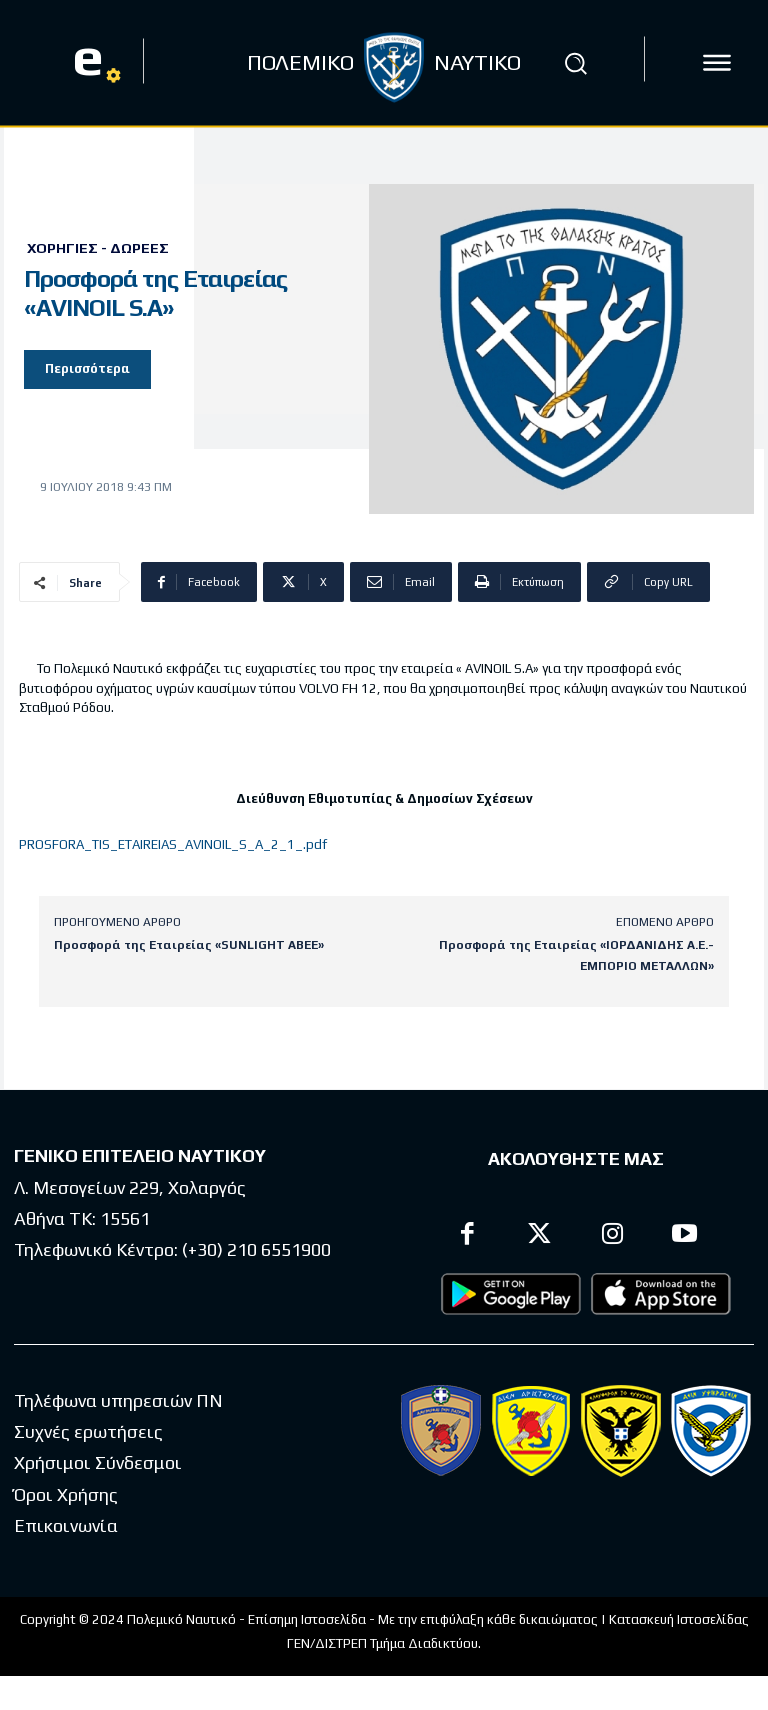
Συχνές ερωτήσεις (88, 1431)
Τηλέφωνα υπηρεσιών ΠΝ (118, 1399)
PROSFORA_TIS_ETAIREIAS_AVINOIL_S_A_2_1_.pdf (173, 844)
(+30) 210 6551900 (256, 1249)
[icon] (717, 63)
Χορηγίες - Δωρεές (98, 248)
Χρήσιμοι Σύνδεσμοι (98, 1462)
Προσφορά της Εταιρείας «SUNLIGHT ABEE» (189, 945)
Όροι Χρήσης (66, 1493)
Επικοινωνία (66, 1525)
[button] (576, 63)
